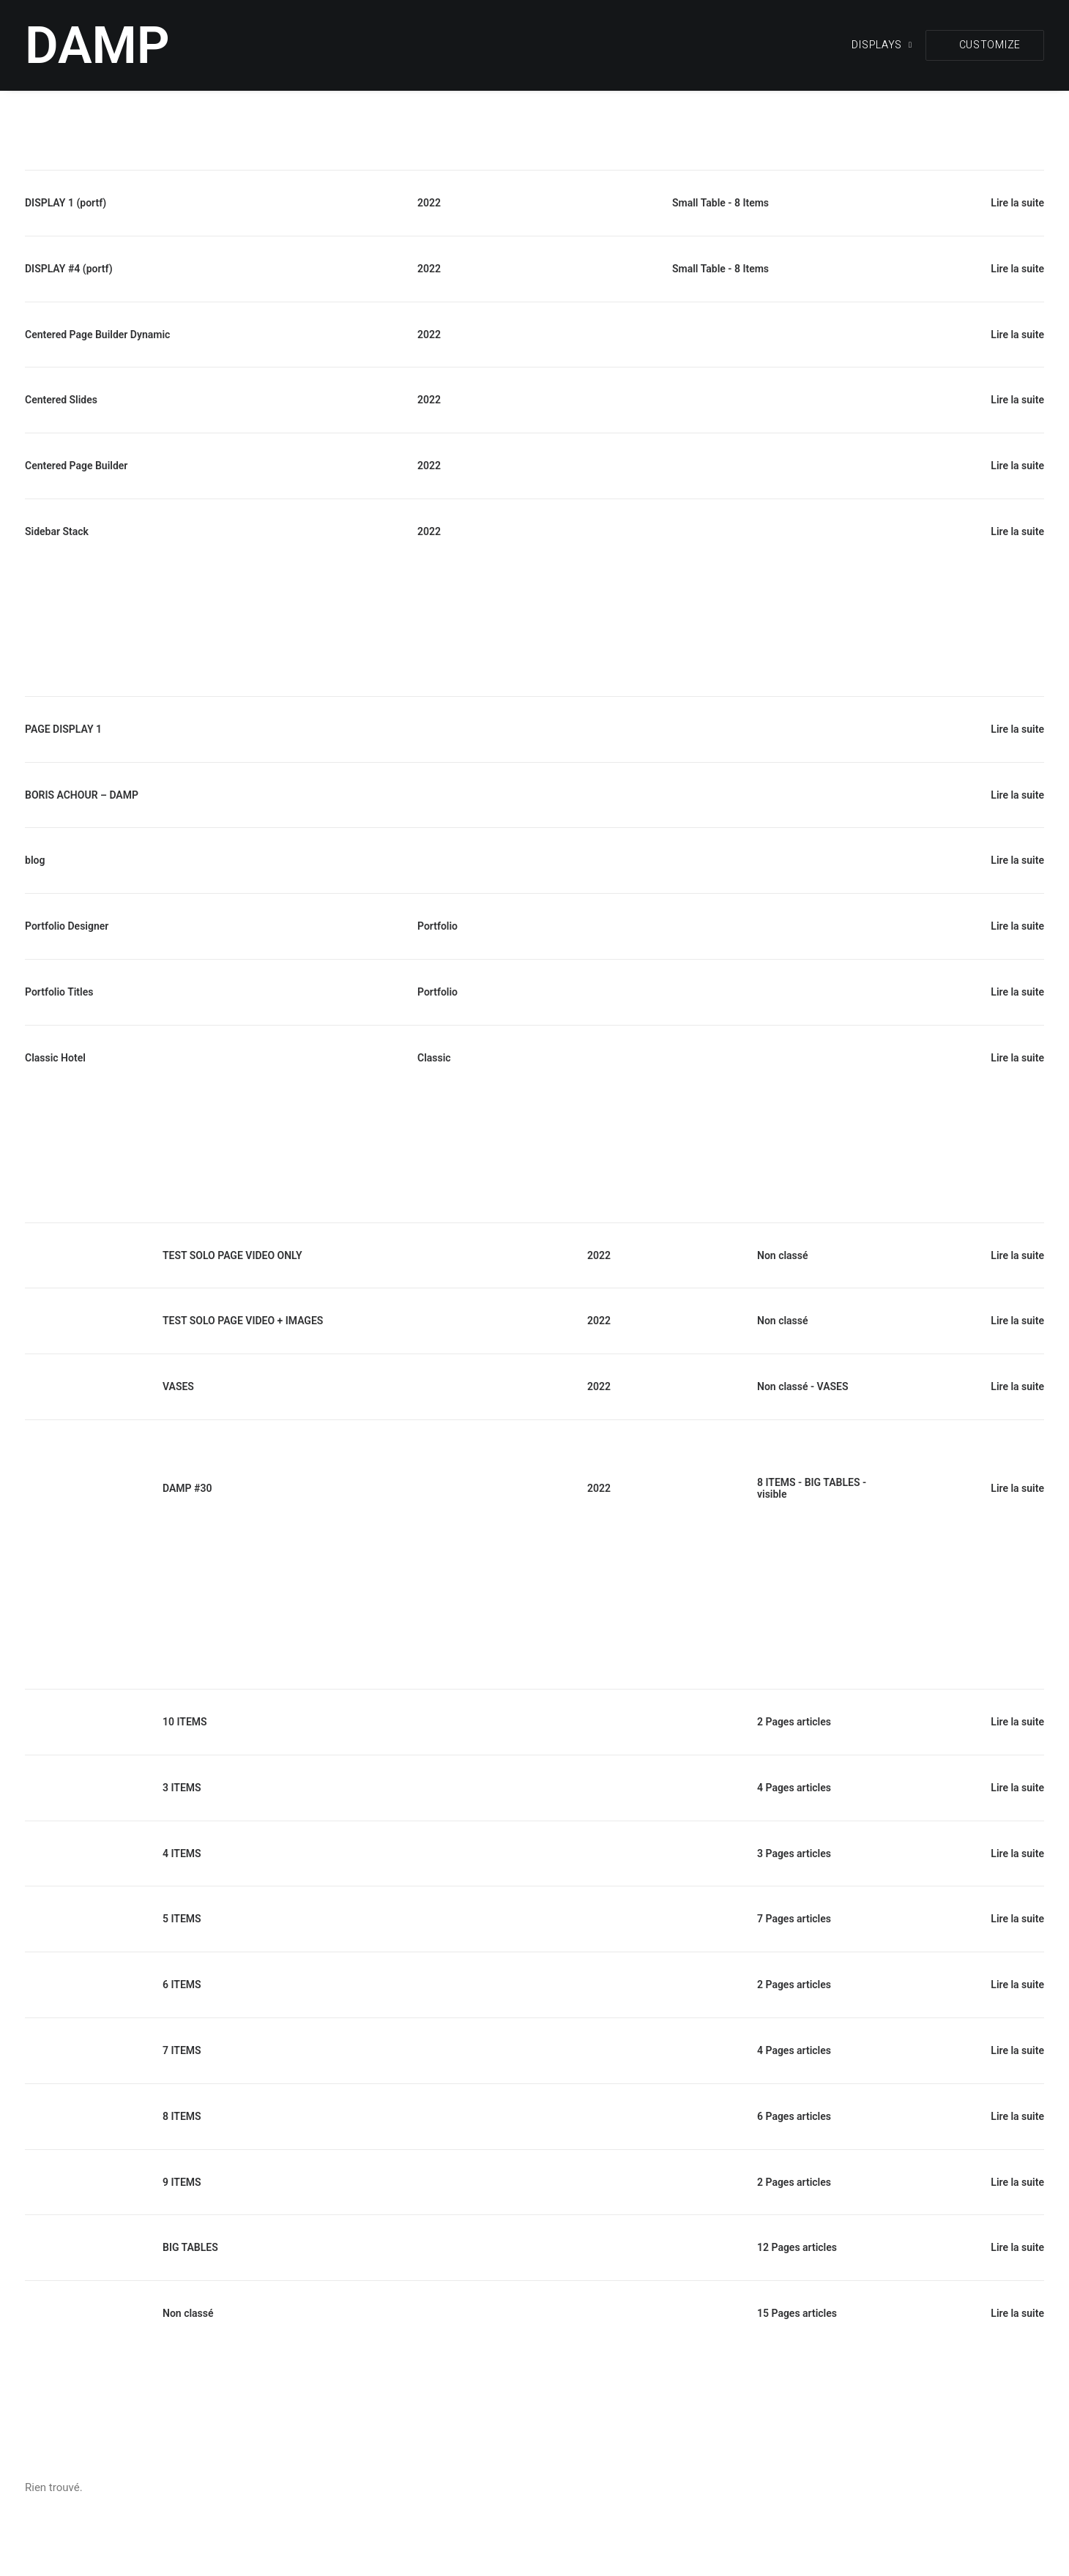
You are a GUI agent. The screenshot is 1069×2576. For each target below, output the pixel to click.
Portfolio (437, 926)
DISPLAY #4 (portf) (69, 269)
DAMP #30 (187, 1488)
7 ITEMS (182, 2050)
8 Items (751, 203)
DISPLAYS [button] (882, 45)
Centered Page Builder (76, 465)
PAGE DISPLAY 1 (63, 729)
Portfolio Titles (59, 992)
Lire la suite (1017, 203)
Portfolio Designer (66, 926)
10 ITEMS (185, 1722)
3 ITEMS (182, 1787)
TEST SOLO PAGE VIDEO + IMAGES (243, 1320)
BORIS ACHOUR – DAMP (81, 795)
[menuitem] (887, 45)
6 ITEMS (182, 1984)
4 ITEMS (182, 1853)
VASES (178, 1386)
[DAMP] (97, 45)
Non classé (782, 1255)
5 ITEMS (182, 1918)
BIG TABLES (832, 1482)
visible (772, 1494)
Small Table (699, 203)
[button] (985, 45)
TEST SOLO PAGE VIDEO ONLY (232, 1255)
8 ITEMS (776, 1482)
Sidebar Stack (57, 531)
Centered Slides (61, 400)
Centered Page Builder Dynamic (97, 334)
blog (35, 860)
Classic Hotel (55, 1058)
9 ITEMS (182, 2182)
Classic (434, 1058)
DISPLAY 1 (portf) (65, 203)
